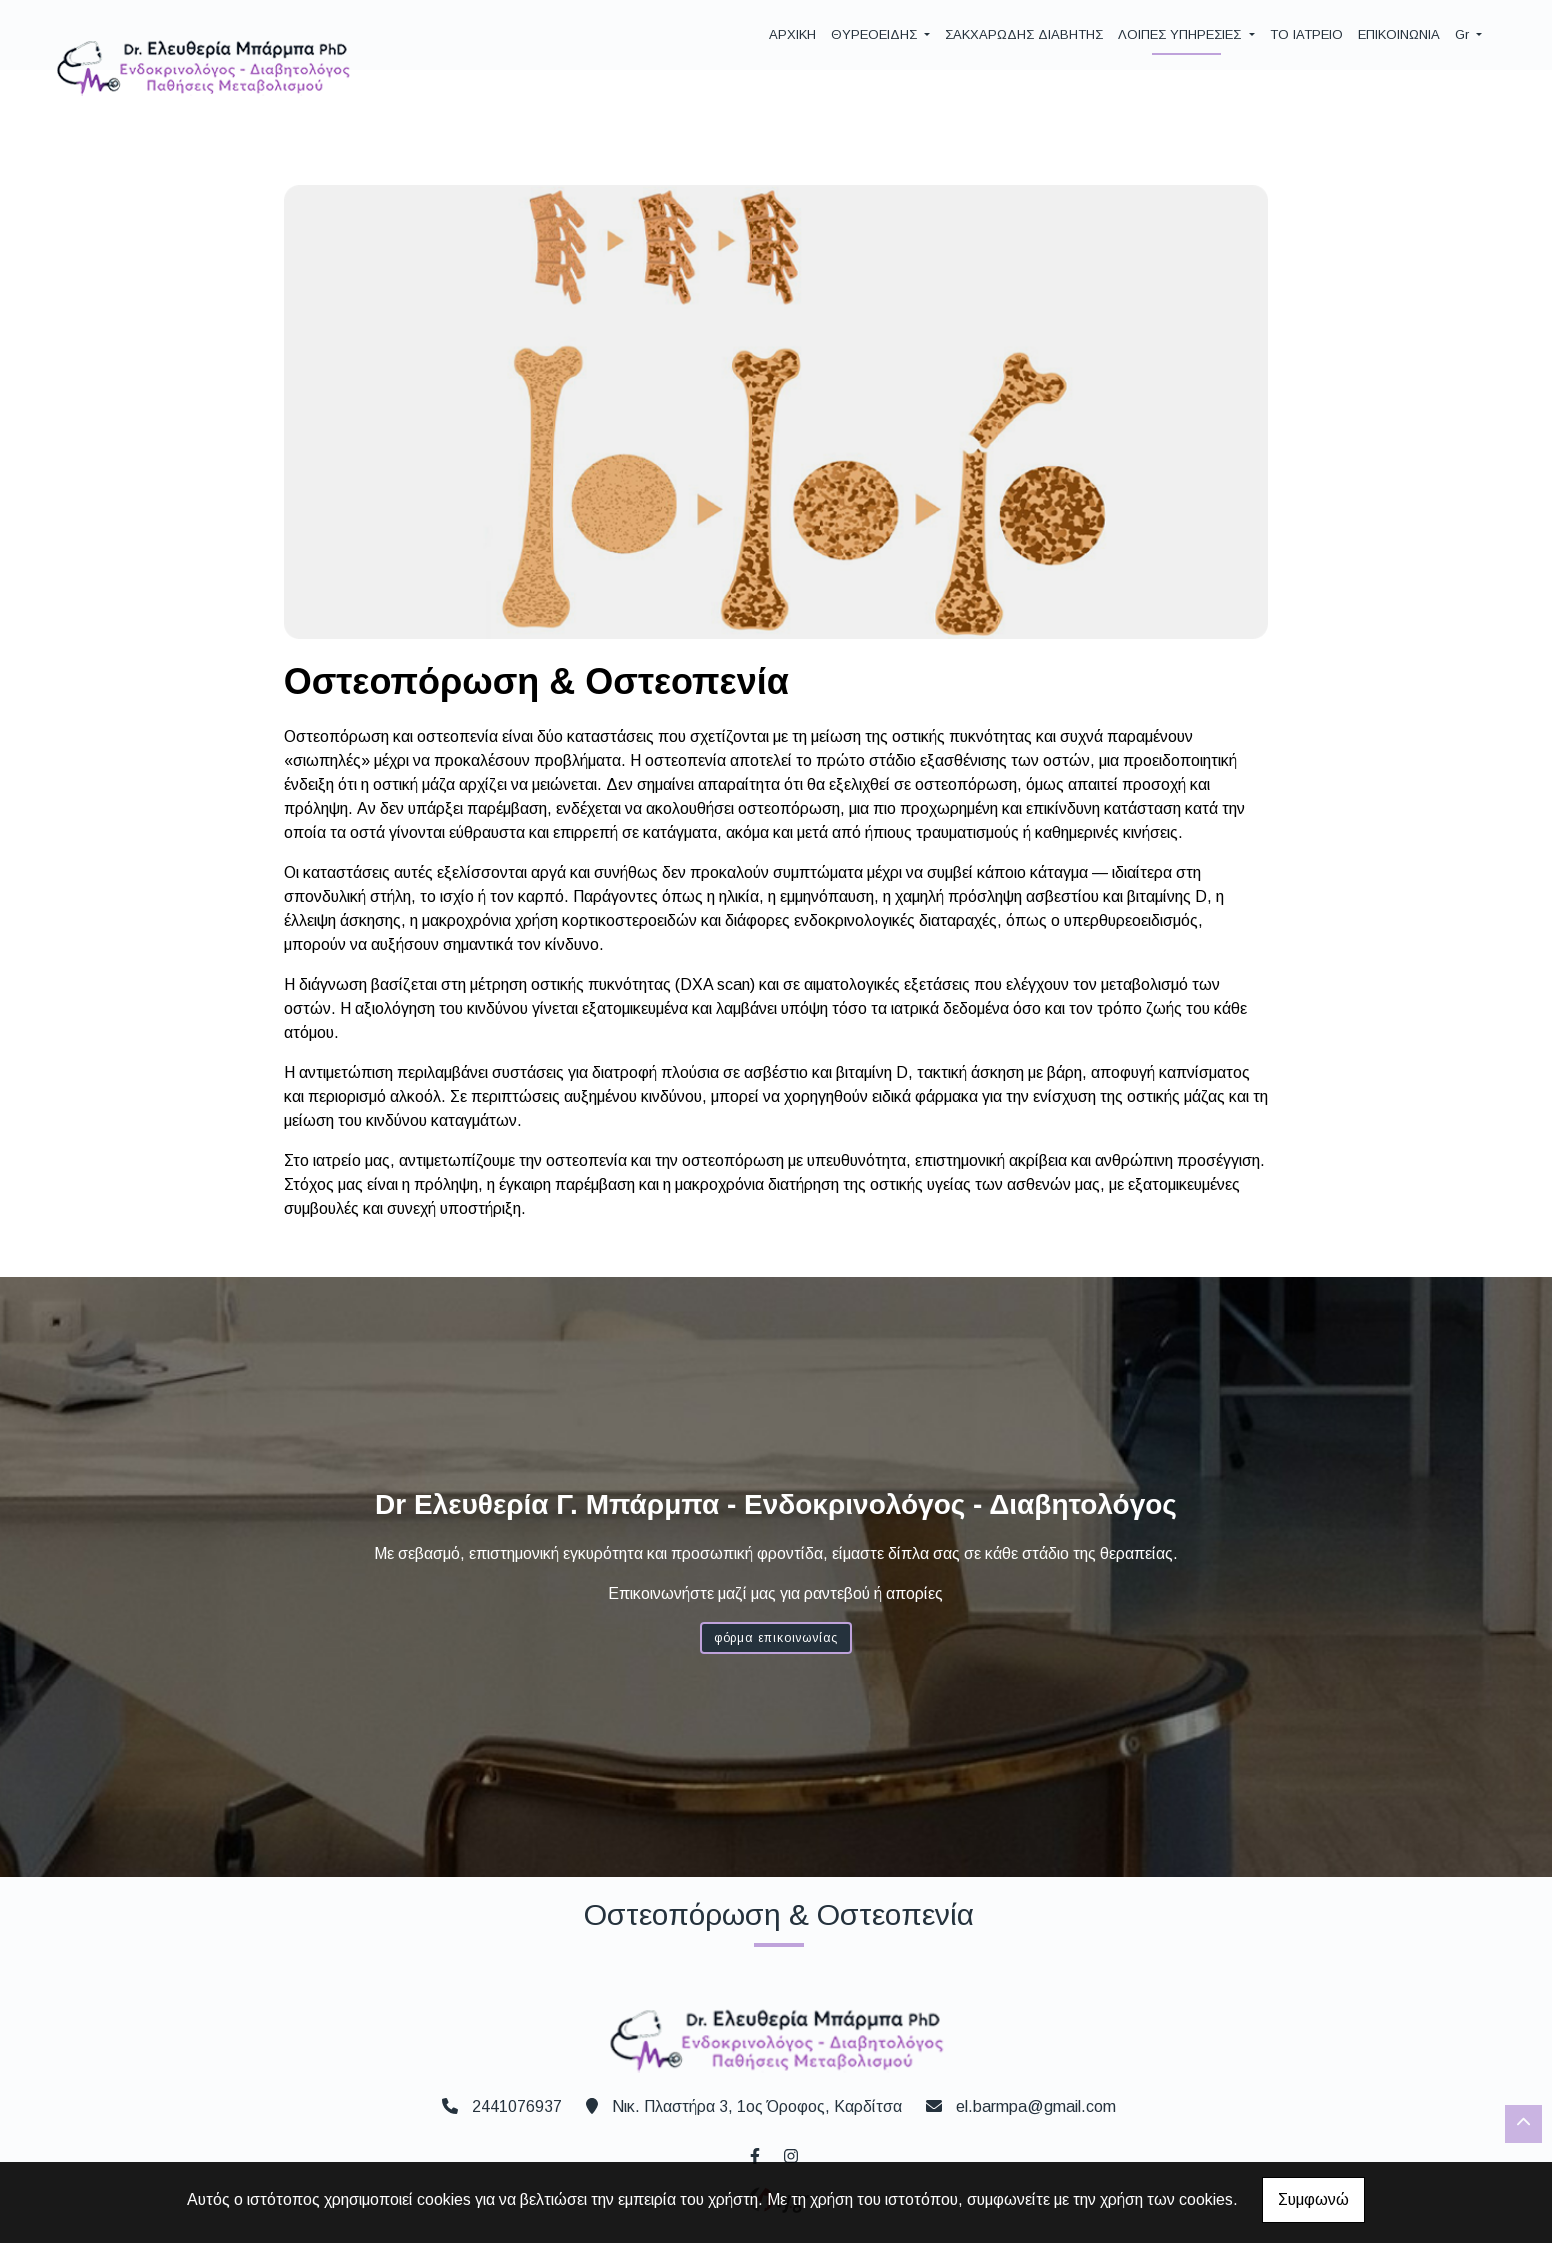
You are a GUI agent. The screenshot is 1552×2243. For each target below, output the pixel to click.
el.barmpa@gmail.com (1036, 2106)
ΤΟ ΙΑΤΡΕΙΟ (1306, 34)
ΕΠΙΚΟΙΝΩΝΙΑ (1399, 34)
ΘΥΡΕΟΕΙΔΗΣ (876, 34)
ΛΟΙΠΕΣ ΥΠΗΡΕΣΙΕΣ (1181, 34)
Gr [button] (1464, 34)
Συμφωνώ (1313, 2199)
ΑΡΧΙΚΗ (792, 34)
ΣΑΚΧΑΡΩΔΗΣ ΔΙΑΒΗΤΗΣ (1024, 34)
